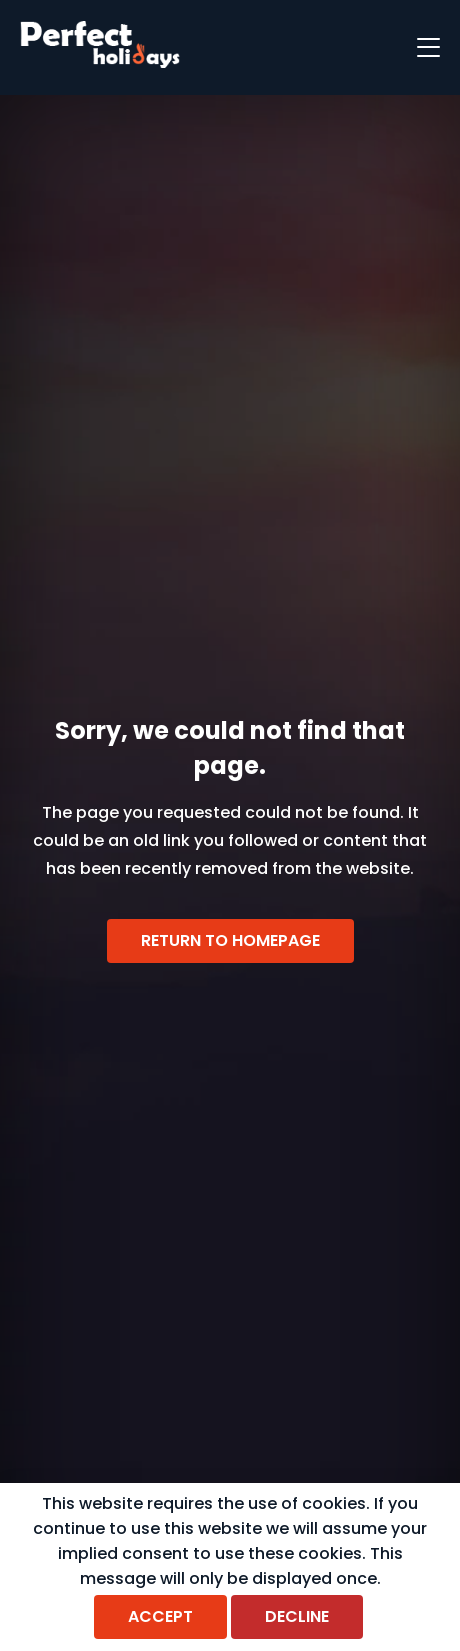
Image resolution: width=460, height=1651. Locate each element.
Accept (160, 1616)
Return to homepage (230, 940)
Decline (297, 1616)
